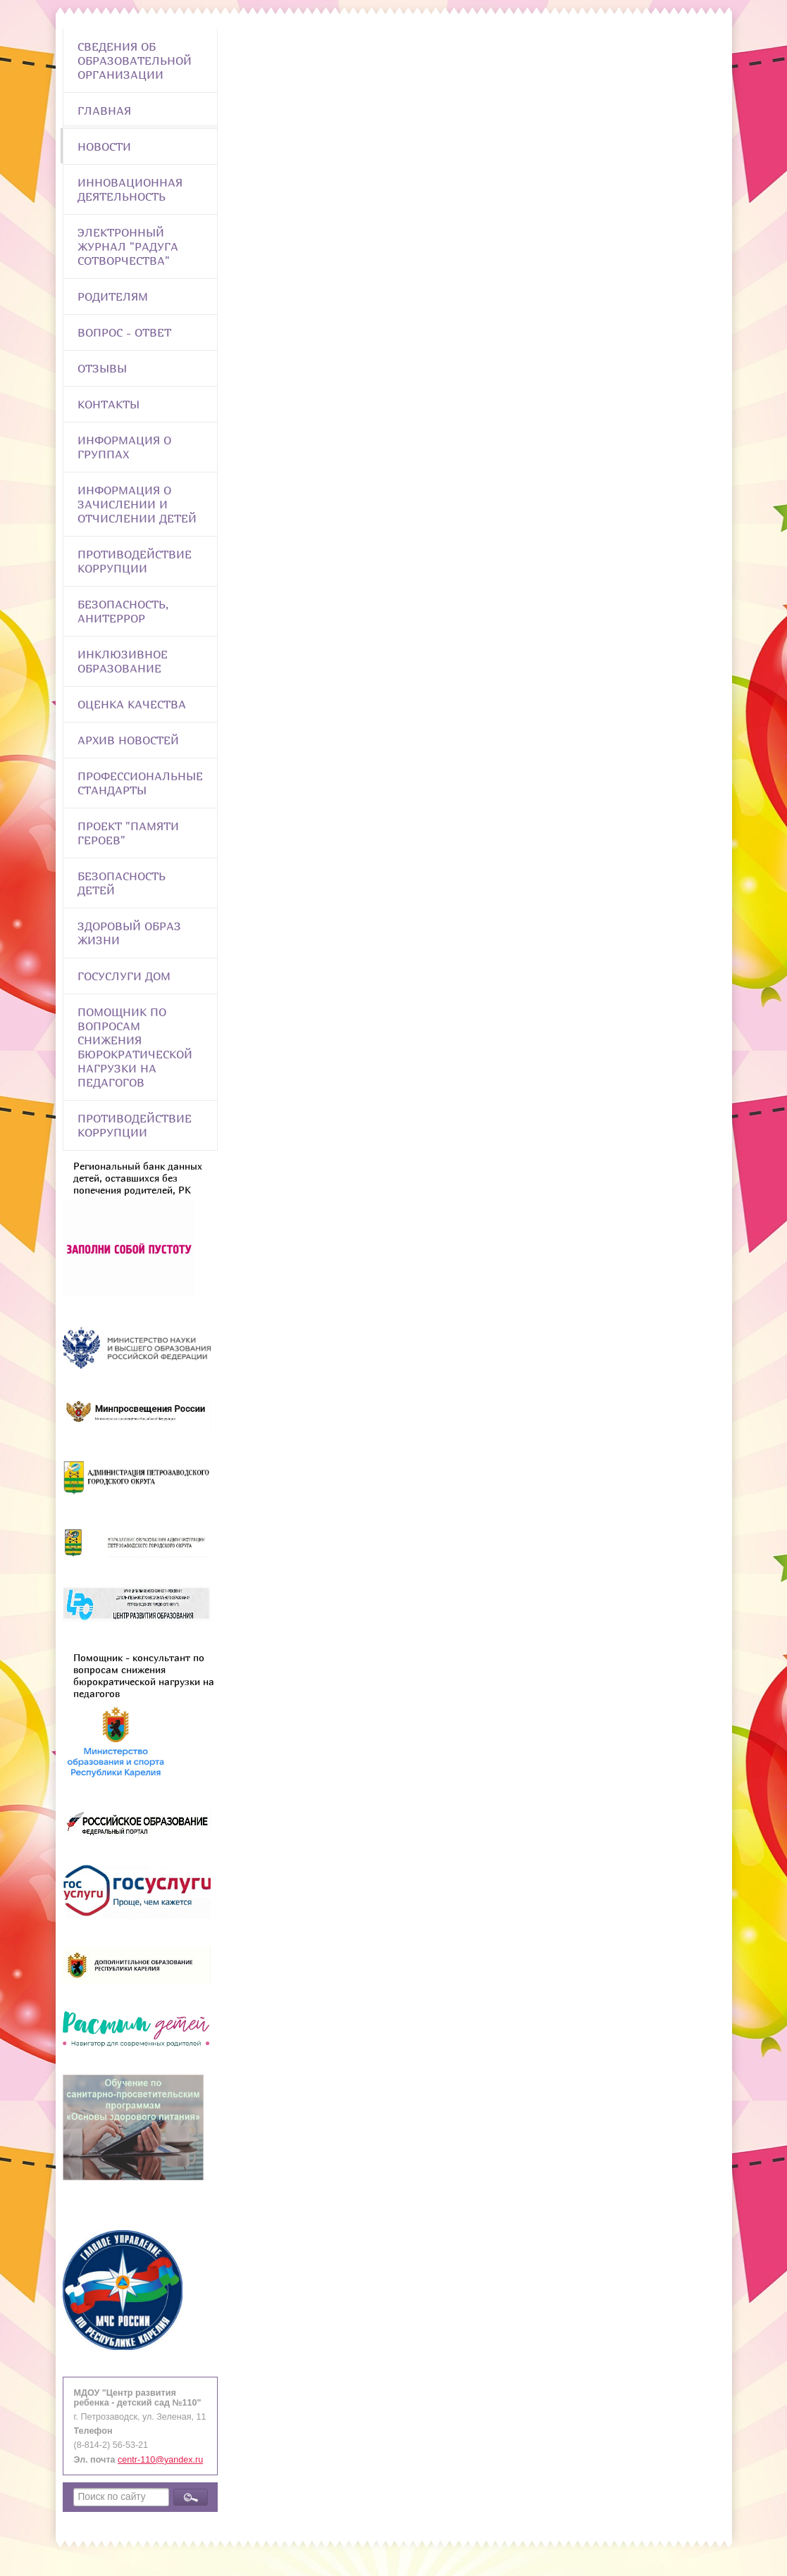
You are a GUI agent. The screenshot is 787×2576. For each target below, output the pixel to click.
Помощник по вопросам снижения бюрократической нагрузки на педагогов (135, 1047)
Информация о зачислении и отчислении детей (137, 504)
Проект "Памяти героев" (128, 833)
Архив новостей (128, 740)
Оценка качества (132, 704)
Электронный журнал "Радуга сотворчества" (128, 246)
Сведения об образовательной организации (135, 60)
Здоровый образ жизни (129, 933)
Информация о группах (124, 447)
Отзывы (102, 368)
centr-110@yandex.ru (160, 2460)
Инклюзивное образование (123, 661)
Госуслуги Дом (124, 976)
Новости (104, 146)
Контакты (109, 404)
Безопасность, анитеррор (123, 611)
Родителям (113, 296)
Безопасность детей (122, 883)
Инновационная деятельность (130, 189)
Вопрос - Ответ (124, 332)
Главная (104, 111)
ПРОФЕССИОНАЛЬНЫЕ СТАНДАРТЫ (140, 783)
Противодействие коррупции (135, 561)
